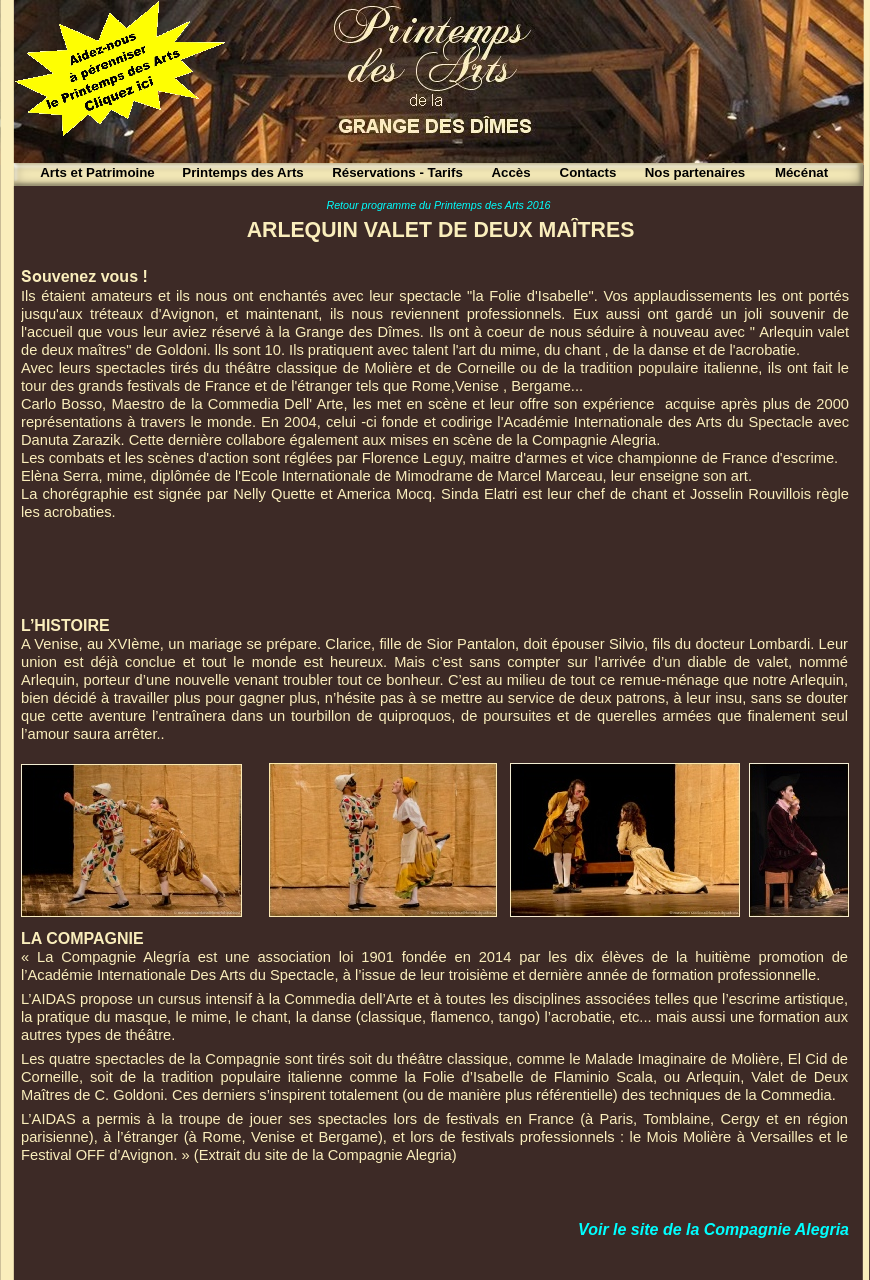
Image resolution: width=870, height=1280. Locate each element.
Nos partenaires (695, 172)
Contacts (588, 172)
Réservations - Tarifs (397, 172)
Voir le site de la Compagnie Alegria (713, 1229)
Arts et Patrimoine (97, 172)
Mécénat (801, 172)
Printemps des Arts (242, 172)
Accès (510, 172)
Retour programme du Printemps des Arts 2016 (438, 205)
